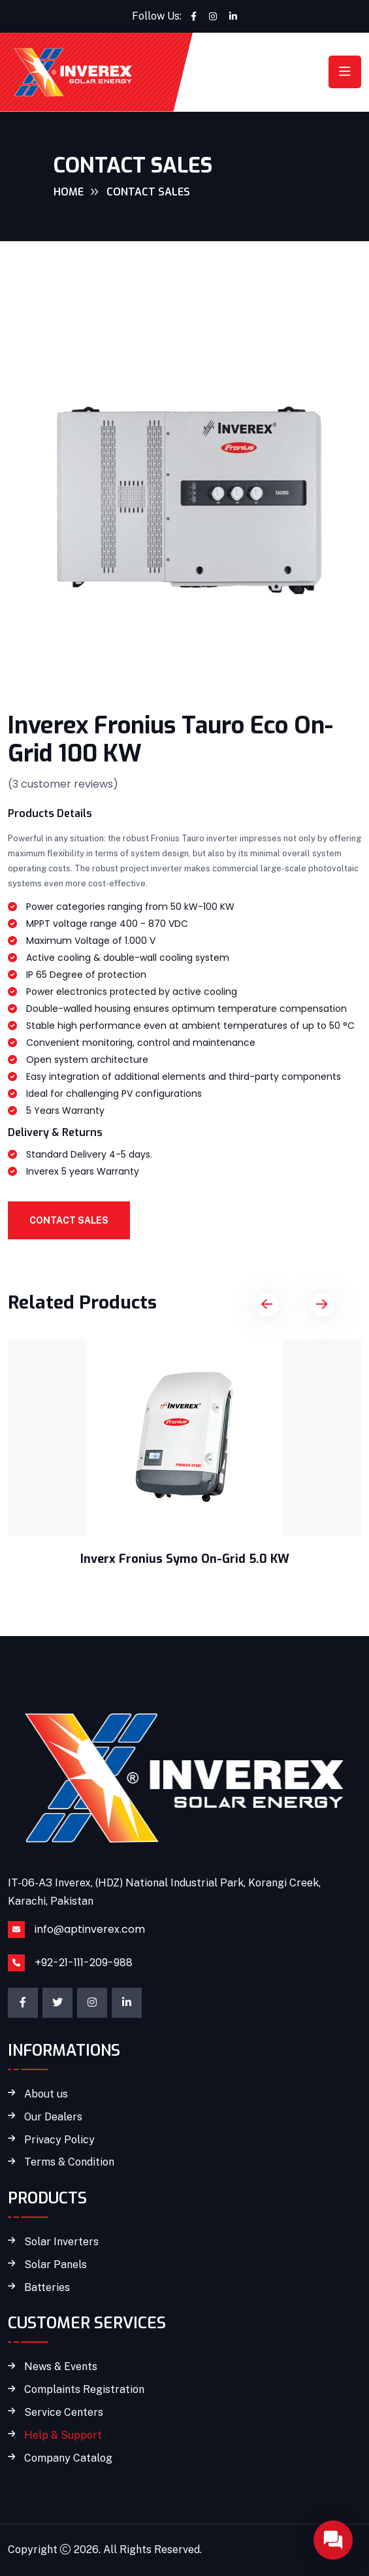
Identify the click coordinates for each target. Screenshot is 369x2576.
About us (46, 2094)
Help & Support (63, 2435)
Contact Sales (68, 1220)
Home (69, 192)
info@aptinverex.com (90, 1929)
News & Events (60, 2367)
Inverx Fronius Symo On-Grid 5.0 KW (184, 1559)
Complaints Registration (84, 2390)
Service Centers (63, 2412)
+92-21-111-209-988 (84, 1962)
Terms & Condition (69, 2162)
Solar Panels (55, 2265)
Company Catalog (68, 2458)
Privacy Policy (59, 2140)
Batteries (47, 2288)
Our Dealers (53, 2117)
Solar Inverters (61, 2242)
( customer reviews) (63, 784)
